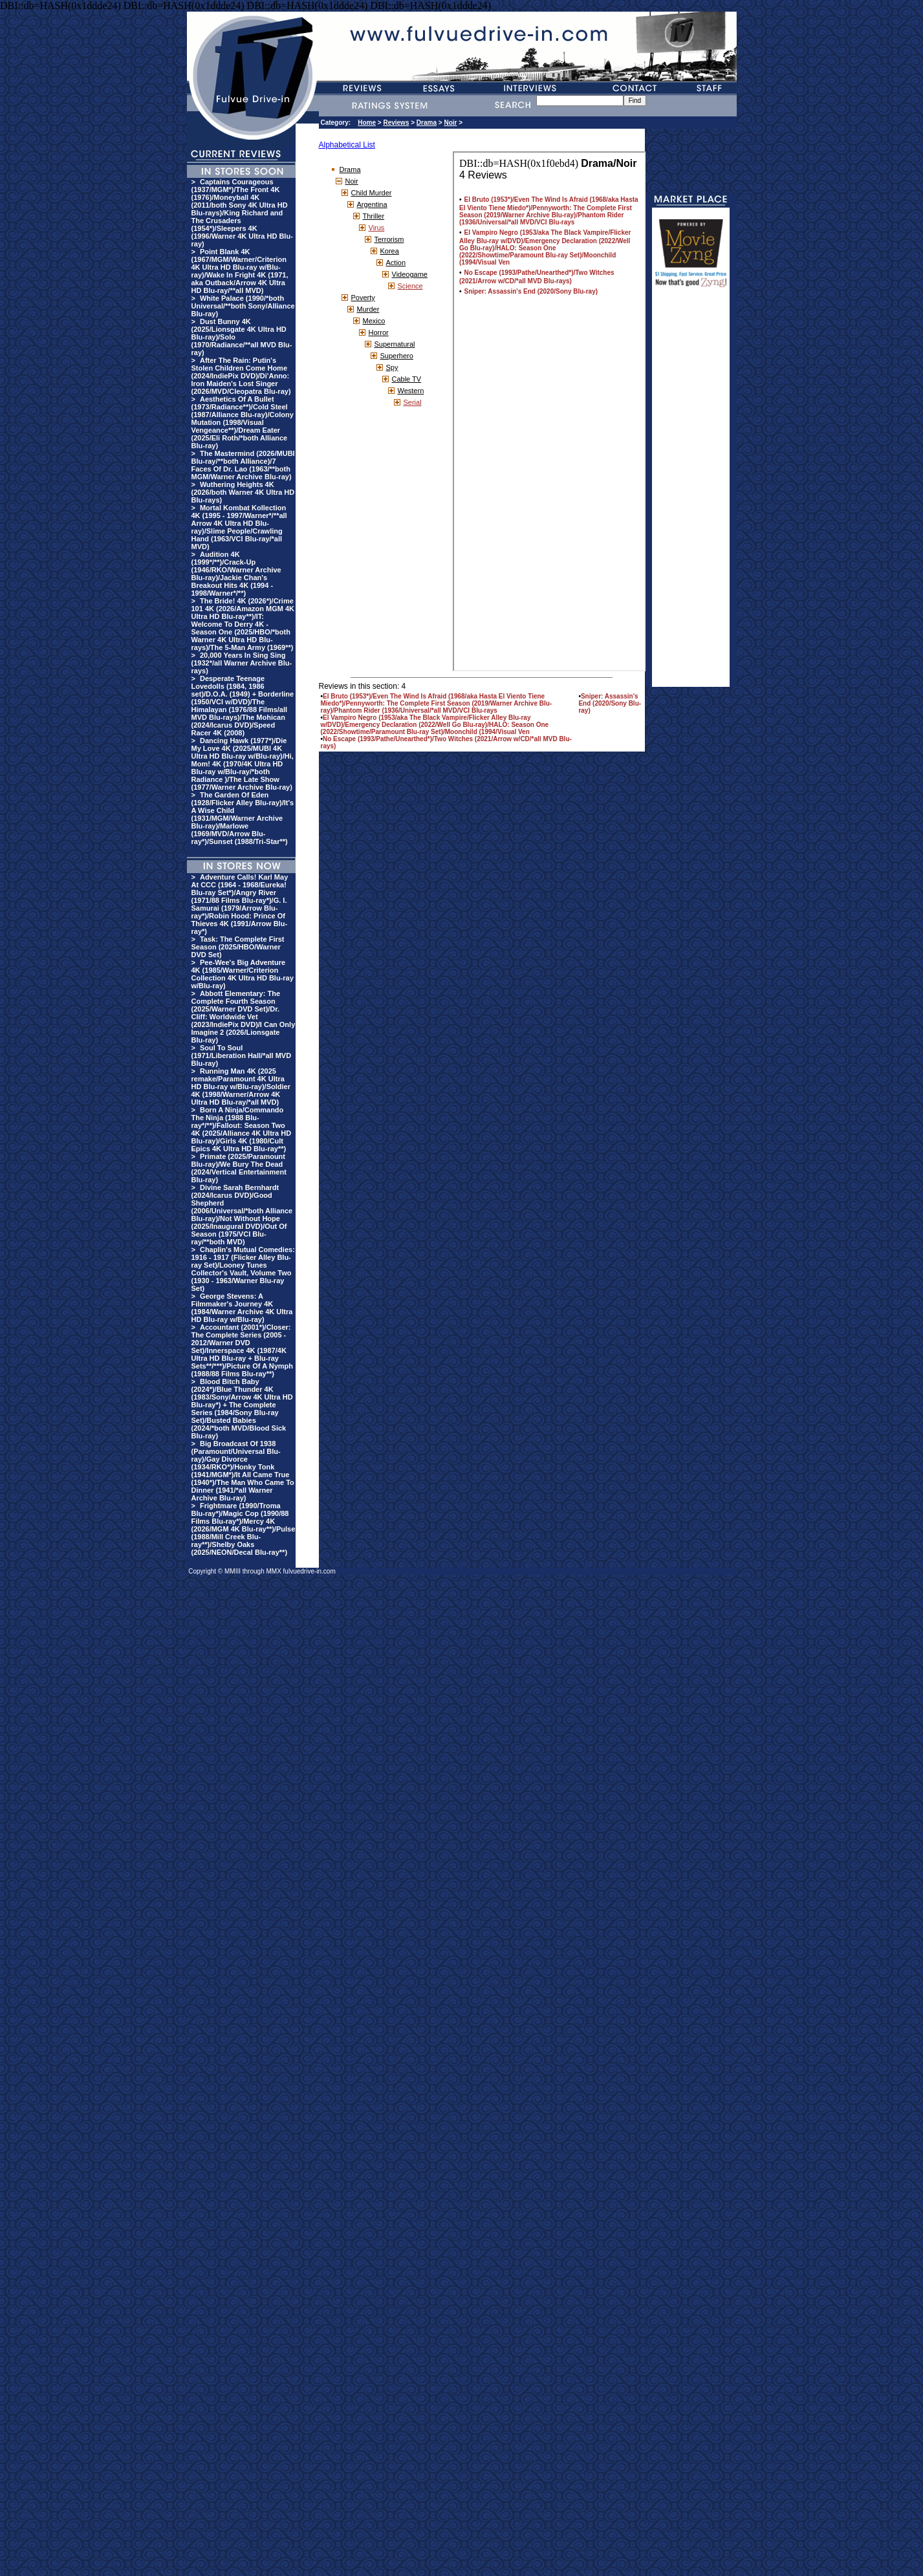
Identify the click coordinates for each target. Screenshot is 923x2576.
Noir (450, 122)
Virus (377, 228)
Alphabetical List (347, 144)
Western (411, 391)
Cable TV (407, 379)
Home (367, 122)
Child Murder (371, 193)
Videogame (410, 274)
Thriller (374, 216)
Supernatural (395, 344)
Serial (413, 402)
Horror (379, 332)
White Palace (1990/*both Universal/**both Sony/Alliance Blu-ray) (243, 306)
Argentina (372, 204)
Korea (389, 251)
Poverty (363, 297)
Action (396, 262)
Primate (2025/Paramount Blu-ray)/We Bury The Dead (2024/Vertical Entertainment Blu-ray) (239, 1168)
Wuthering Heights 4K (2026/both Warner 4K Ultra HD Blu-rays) (243, 492)
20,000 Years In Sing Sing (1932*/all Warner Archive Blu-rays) (241, 663)
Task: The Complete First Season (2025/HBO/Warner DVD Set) (238, 946)
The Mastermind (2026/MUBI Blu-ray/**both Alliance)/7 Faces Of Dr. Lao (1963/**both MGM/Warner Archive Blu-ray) (243, 465)
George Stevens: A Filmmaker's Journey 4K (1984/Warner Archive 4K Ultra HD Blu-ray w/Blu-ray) (242, 1307)
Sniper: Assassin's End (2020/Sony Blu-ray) (609, 703)
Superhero (396, 356)
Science (410, 286)
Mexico (374, 321)
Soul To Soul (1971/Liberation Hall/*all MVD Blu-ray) (241, 1055)
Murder (368, 309)
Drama (427, 122)
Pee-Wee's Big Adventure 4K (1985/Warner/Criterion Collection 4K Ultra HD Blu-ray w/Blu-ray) (242, 974)
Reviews (396, 122)
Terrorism (389, 239)
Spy (392, 367)
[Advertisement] (691, 493)
